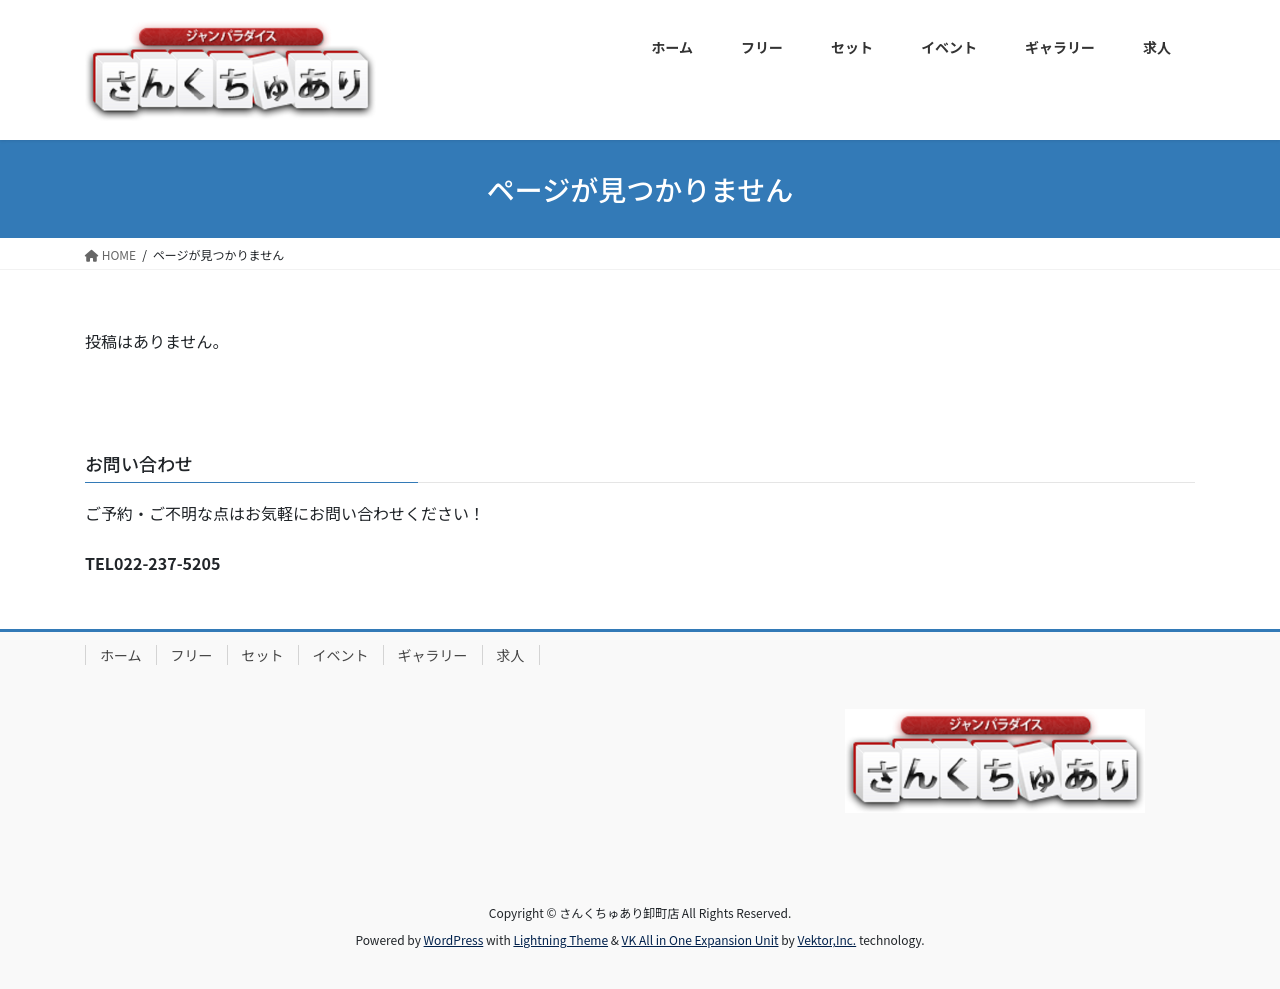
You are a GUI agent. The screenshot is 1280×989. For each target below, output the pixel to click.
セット (263, 655)
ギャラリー (433, 655)
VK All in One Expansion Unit (700, 939)
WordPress (454, 939)
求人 (511, 655)
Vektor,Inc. (826, 939)
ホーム (121, 655)
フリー (192, 655)
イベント (341, 655)
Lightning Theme (560, 939)
